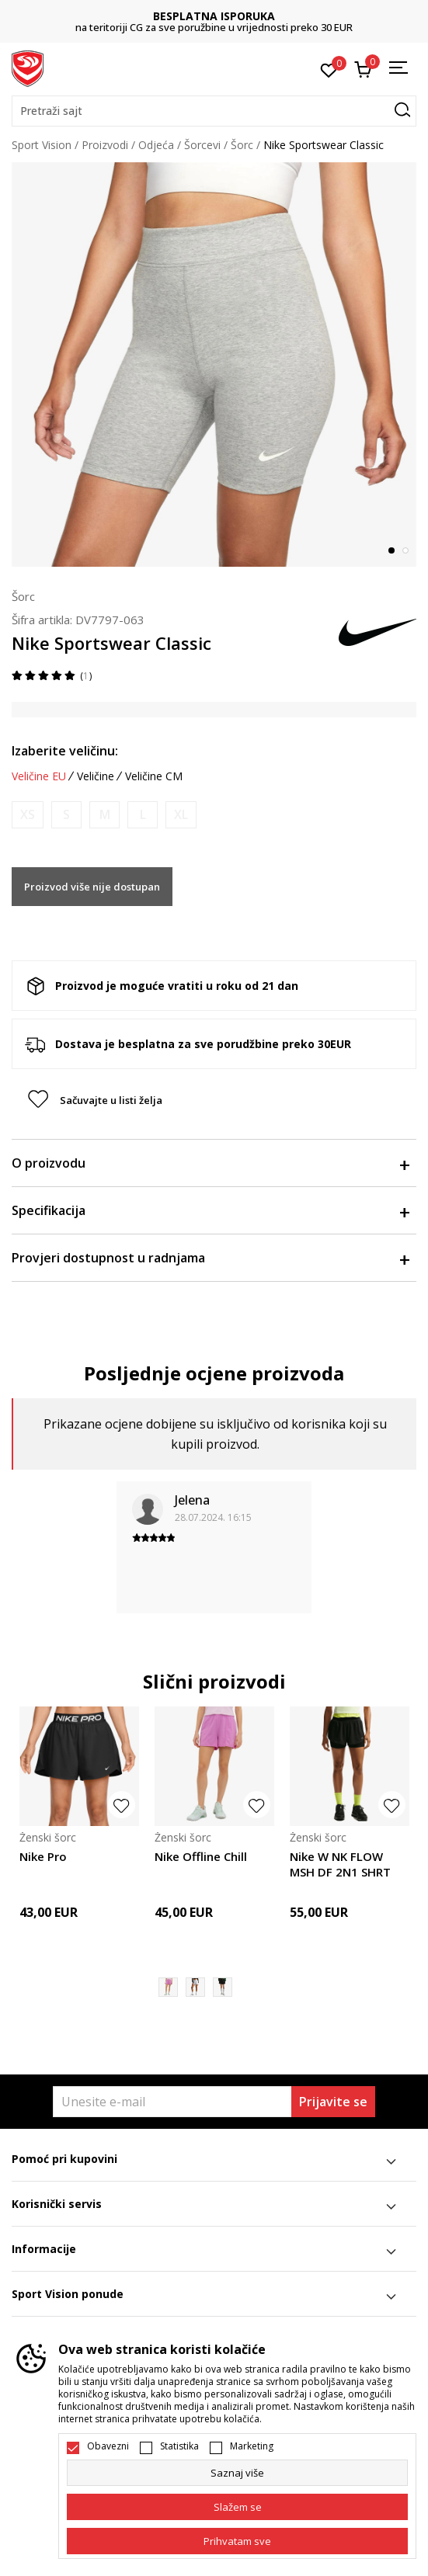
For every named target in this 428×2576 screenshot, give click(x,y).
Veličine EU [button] (39, 776)
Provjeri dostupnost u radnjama (210, 1257)
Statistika (179, 2446)
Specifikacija (210, 1210)
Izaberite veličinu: (65, 751)
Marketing (251, 2446)
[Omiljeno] (329, 69)
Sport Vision (41, 144)
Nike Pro (43, 1856)
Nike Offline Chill (201, 1856)
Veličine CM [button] (154, 776)
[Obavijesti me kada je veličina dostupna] (27, 814)
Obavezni (108, 2446)
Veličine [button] (95, 776)
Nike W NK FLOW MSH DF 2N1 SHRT (340, 1864)
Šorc (242, 144)
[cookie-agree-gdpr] (237, 2507)
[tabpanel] (214, 364)
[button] (214, 111)
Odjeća (156, 144)
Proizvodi (105, 144)
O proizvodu (210, 1163)
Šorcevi (202, 144)
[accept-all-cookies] (237, 2541)
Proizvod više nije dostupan (92, 887)
